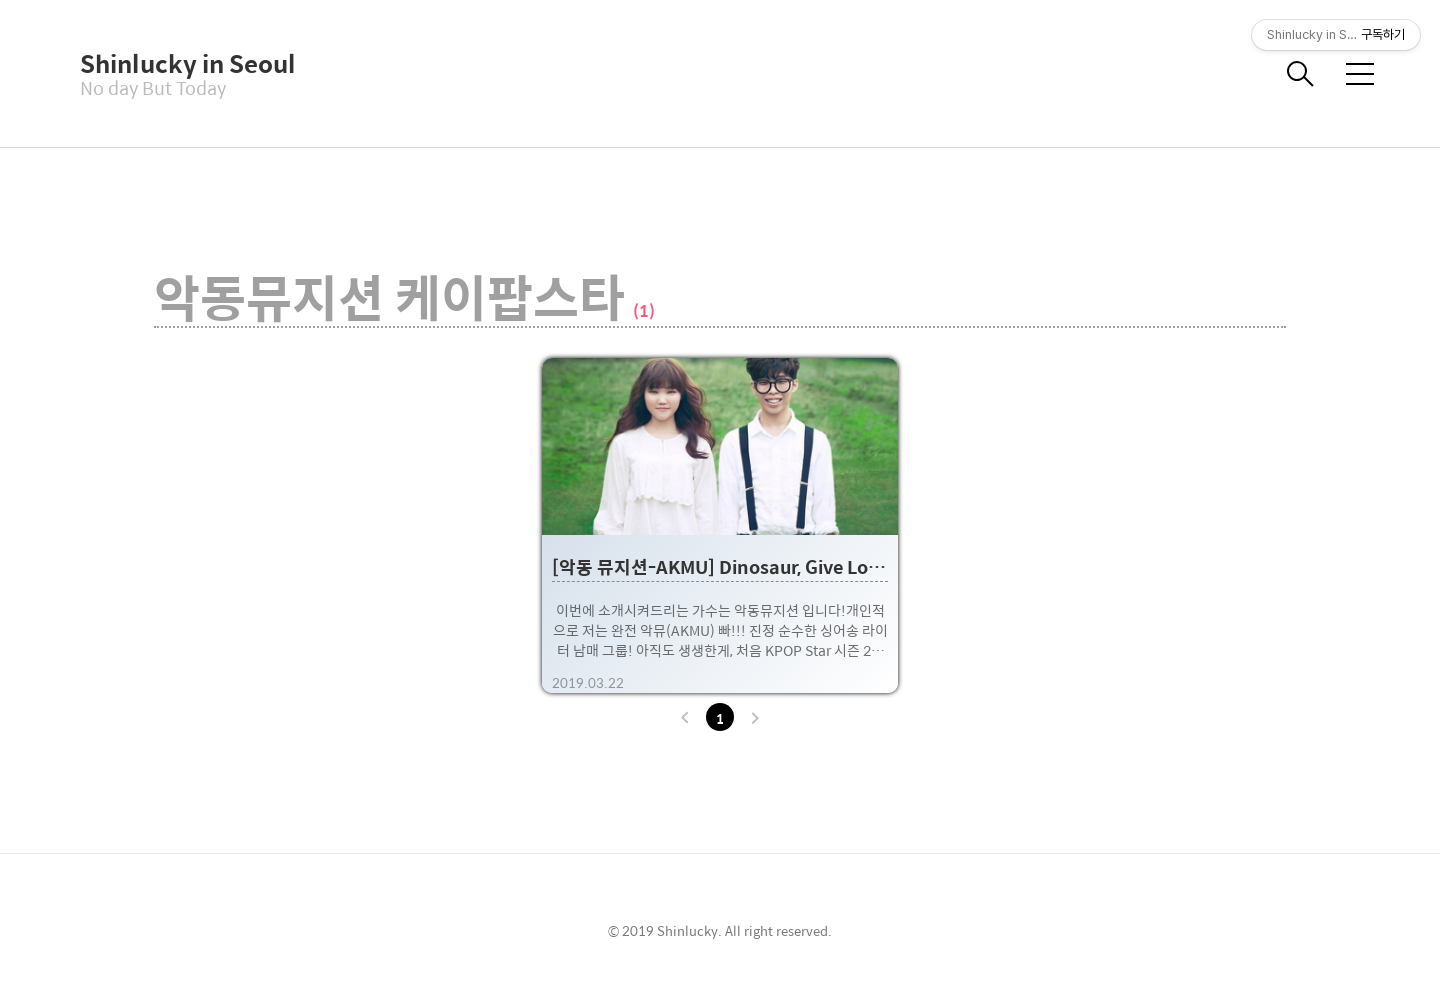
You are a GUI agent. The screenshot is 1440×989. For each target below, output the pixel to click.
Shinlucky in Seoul (180, 63)
